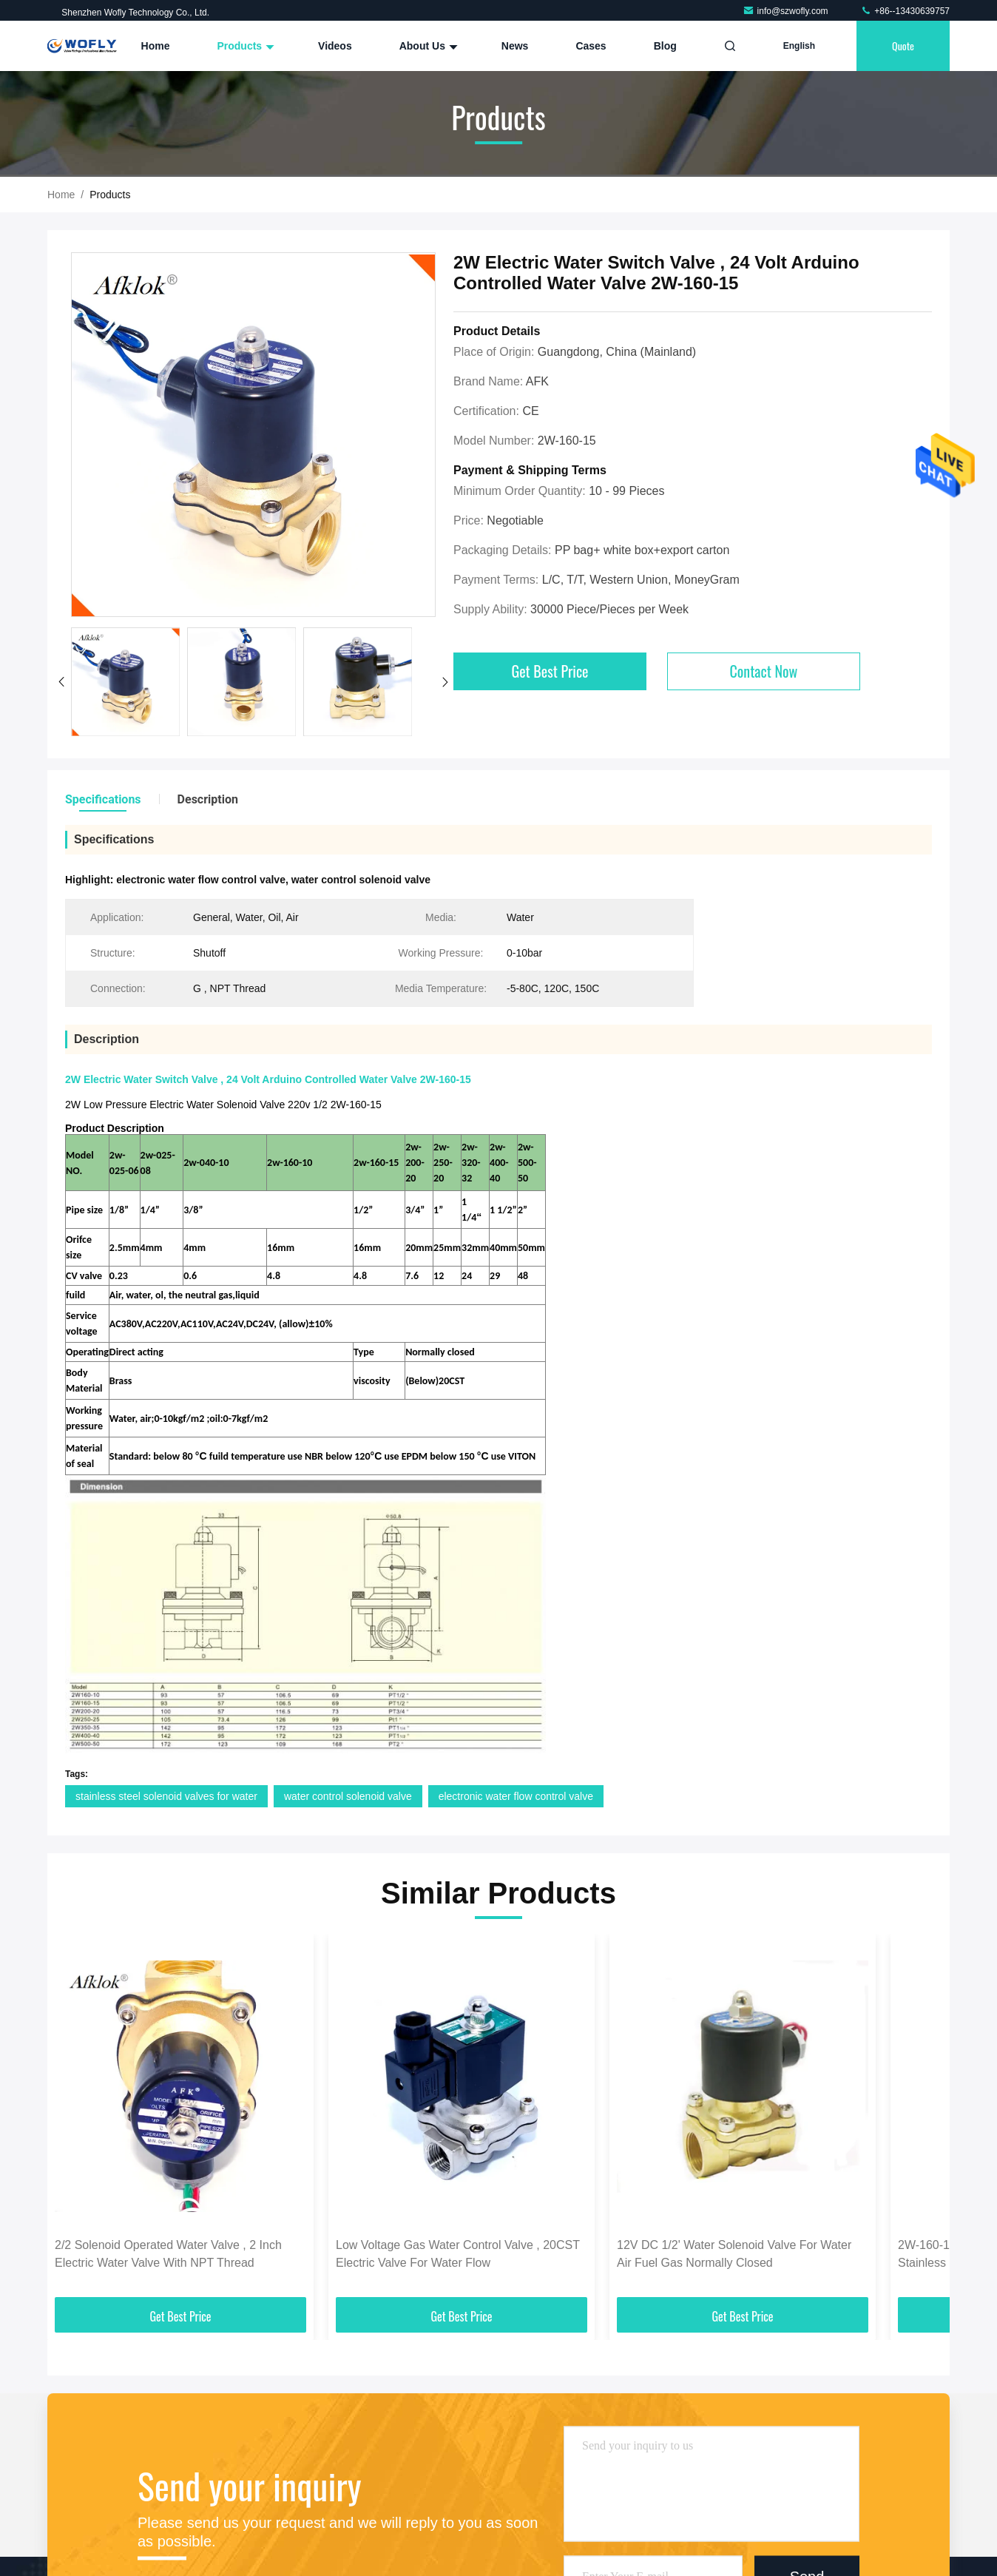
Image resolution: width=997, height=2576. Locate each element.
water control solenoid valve (348, 1796)
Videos (335, 46)
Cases (590, 46)
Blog (665, 46)
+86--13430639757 (905, 11)
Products (244, 46)
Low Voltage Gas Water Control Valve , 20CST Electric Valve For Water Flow (458, 2254)
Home (155, 46)
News (515, 46)
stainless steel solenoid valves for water (166, 1796)
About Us (426, 46)
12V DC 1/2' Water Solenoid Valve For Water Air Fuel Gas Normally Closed (734, 2254)
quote (903, 45)
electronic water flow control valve (516, 1796)
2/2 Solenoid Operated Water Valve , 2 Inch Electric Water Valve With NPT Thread (168, 2254)
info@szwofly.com (787, 11)
